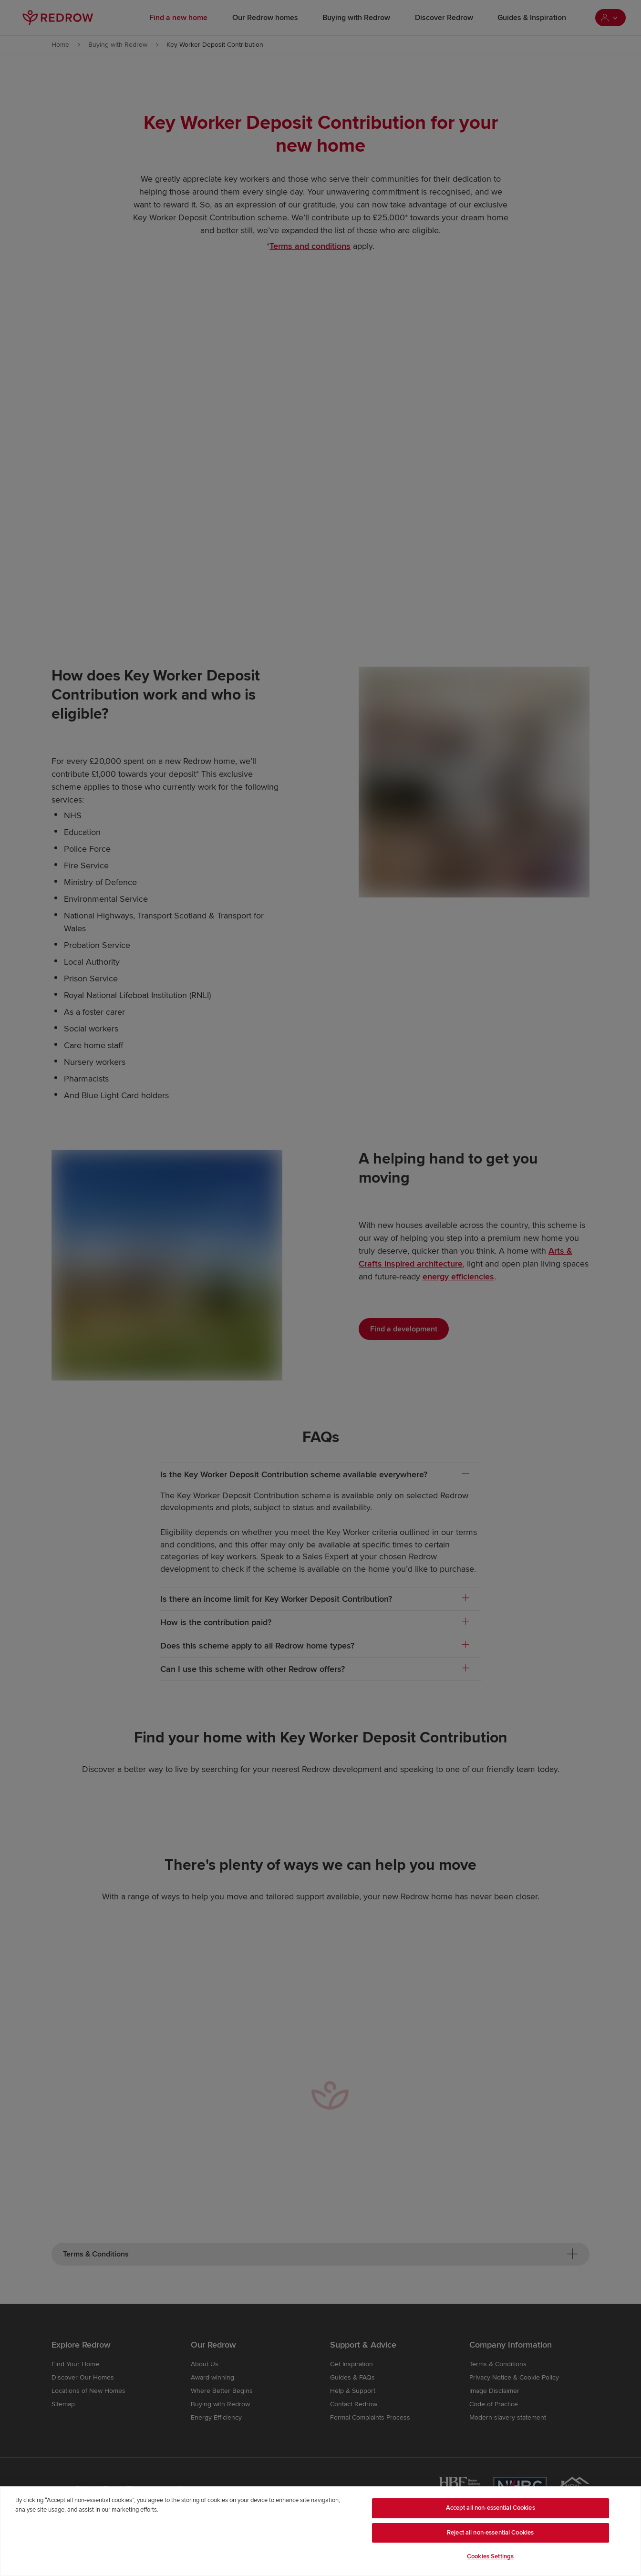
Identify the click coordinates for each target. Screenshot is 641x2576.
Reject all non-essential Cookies (490, 2532)
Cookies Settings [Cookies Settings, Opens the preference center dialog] (490, 2556)
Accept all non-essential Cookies (490, 2508)
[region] (320, 2531)
